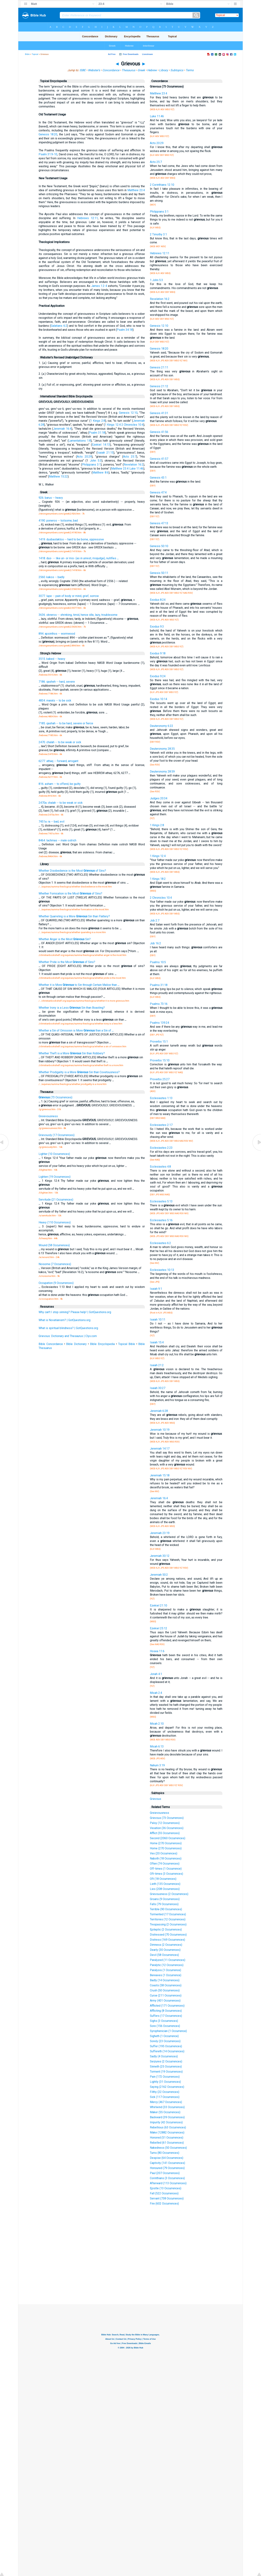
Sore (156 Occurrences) (165, 2026)
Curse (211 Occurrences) (165, 1995)
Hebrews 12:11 (87, 218)
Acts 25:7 (129, 456)
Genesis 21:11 (159, 367)
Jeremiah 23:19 (159, 1533)
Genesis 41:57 (159, 458)
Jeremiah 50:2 (159, 1574)
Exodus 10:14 (158, 699)
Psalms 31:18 (158, 985)
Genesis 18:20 (48, 134)
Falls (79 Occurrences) (164, 1904)
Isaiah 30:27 (157, 1388)
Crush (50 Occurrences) (165, 1990)
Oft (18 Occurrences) (163, 1878)
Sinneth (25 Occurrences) (166, 2066)
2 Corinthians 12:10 (162, 184)
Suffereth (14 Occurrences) (167, 2051)
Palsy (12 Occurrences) (165, 1823)
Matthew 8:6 (100, 472)
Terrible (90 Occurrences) (166, 1909)
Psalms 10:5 (158, 962)
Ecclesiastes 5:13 (161, 1201)
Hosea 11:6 (157, 1651)
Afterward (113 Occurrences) (168, 2183)
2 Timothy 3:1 (158, 234)
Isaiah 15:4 (157, 1342)
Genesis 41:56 (159, 432)
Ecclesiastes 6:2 (160, 1243)
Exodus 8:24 (157, 599)
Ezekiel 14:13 (101, 444)
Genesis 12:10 (128, 412)
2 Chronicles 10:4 (132, 424)
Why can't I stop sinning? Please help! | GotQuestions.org (75, 1312)
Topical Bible (126, 1344)
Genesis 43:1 (158, 477)
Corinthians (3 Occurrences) (167, 2178)
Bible (27, 54)
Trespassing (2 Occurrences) (168, 1924)
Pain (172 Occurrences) (165, 2076)
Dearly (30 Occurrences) (165, 1950)
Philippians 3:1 (91, 464)
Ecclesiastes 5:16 (161, 1220)
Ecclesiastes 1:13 (161, 1098)
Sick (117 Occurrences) (164, 2097)
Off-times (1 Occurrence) (166, 1868)
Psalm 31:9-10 (48, 154)
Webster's (94, 70)
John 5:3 (96, 460)
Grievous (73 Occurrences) (167, 1818)
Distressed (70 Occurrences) (168, 1934)
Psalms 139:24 (159, 1022)
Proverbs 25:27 (159, 1079)
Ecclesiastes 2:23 (161, 1147)
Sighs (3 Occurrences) (164, 2021)
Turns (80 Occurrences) (164, 2152)
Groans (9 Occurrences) (165, 1899)
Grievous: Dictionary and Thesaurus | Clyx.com (68, 1336)
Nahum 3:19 (157, 1765)
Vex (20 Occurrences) (163, 1853)
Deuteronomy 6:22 (161, 726)
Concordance (110, 70)
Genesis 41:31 (159, 413)
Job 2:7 (154, 920)
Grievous (155, 1799)
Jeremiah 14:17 (159, 1448)
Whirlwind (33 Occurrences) (167, 2107)
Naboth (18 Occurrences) (165, 1858)
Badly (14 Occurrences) (164, 1980)
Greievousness (159, 1813)
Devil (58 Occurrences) (164, 1955)
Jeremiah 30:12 (159, 1556)
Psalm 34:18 (125, 329)
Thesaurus (128, 70)
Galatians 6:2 (59, 325)
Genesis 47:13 (159, 523)
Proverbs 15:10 (159, 1060)
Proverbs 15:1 (159, 1041)
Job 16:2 (155, 943)
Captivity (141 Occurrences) (167, 2163)
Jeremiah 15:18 (159, 1475)
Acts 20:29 (84, 456)
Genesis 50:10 (159, 546)
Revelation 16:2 (134, 464)
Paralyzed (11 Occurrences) (167, 1960)
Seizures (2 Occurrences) (166, 2061)
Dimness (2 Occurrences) (166, 1944)
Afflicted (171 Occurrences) (167, 2005)
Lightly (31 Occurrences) (165, 2081)
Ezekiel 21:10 (158, 1605)
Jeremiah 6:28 (159, 1411)
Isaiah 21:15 (105, 452)
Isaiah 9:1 (156, 1288)
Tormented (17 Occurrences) (168, 1914)
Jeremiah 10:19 (159, 1429)
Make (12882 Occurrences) (167, 2132)
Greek (141, 70)
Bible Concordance (51, 1344)
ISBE (83, 70)
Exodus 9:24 (157, 676)
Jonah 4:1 (156, 1674)
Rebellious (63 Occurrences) (168, 2127)
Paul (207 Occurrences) (165, 2173)
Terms (190, 70)
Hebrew (152, 70)
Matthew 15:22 (58, 476)
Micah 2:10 (157, 1723)
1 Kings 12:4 (113, 424)
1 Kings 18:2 (158, 879)
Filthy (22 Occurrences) (164, 2092)
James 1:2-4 (99, 286)
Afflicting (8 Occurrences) (166, 2010)
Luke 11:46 (136, 468)
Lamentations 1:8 (80, 440)
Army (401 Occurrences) (165, 2000)
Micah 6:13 (157, 1746)
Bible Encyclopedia (102, 1344)
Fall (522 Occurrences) (164, 2193)
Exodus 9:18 (157, 653)
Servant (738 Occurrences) (167, 2198)
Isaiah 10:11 (157, 1319)
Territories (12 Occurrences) (167, 1919)
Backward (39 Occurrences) (167, 2117)
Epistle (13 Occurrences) (165, 2188)
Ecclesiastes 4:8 (160, 1166)
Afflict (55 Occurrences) (165, 1833)
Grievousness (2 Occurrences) (169, 1894)
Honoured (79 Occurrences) (167, 2168)
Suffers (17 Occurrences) (166, 2015)
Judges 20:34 (158, 798)
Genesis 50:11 (159, 573)
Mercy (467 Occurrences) (166, 2102)
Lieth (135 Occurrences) (165, 1884)
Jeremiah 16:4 (62, 428)
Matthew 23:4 (136, 190)
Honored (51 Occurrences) (166, 2137)
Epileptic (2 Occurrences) (166, 1929)
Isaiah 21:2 (157, 1365)
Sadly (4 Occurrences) (164, 2056)
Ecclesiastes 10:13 (162, 1270)
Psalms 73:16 (158, 1004)
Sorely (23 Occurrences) (165, 2041)
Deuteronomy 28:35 (162, 748)
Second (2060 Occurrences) (167, 1838)
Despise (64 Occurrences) (166, 2158)
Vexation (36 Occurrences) (166, 1828)
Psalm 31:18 (97, 432)
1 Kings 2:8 (97, 420)
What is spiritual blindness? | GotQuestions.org (68, 1328)
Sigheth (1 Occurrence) (164, 2036)
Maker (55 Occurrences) (165, 2112)
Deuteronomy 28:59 (162, 771)
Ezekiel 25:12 (158, 1628)
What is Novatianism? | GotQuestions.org (64, 1320)
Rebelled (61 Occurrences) (167, 2142)
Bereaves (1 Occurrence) (165, 1975)
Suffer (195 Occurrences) (166, 2046)
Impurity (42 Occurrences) (166, 2122)
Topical (35, 54)
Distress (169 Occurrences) (167, 1939)
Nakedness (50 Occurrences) (168, 2147)
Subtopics (176, 70)
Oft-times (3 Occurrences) (166, 1873)
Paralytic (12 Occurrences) (166, 1965)
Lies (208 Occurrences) (165, 1889)
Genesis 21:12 (159, 386)
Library (163, 70)
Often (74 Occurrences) (164, 1863)
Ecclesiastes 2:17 (161, 1125)
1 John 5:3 (156, 280)
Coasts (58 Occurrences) (165, 1985)
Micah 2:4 (156, 1693)
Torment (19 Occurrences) (166, 2071)
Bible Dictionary (76, 1344)
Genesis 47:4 (158, 492)
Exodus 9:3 (157, 626)
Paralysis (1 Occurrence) (165, 1970)
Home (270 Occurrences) (166, 1843)
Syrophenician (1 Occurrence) (168, 2031)
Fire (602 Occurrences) (164, 2203)
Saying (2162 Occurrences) (167, 2087)
